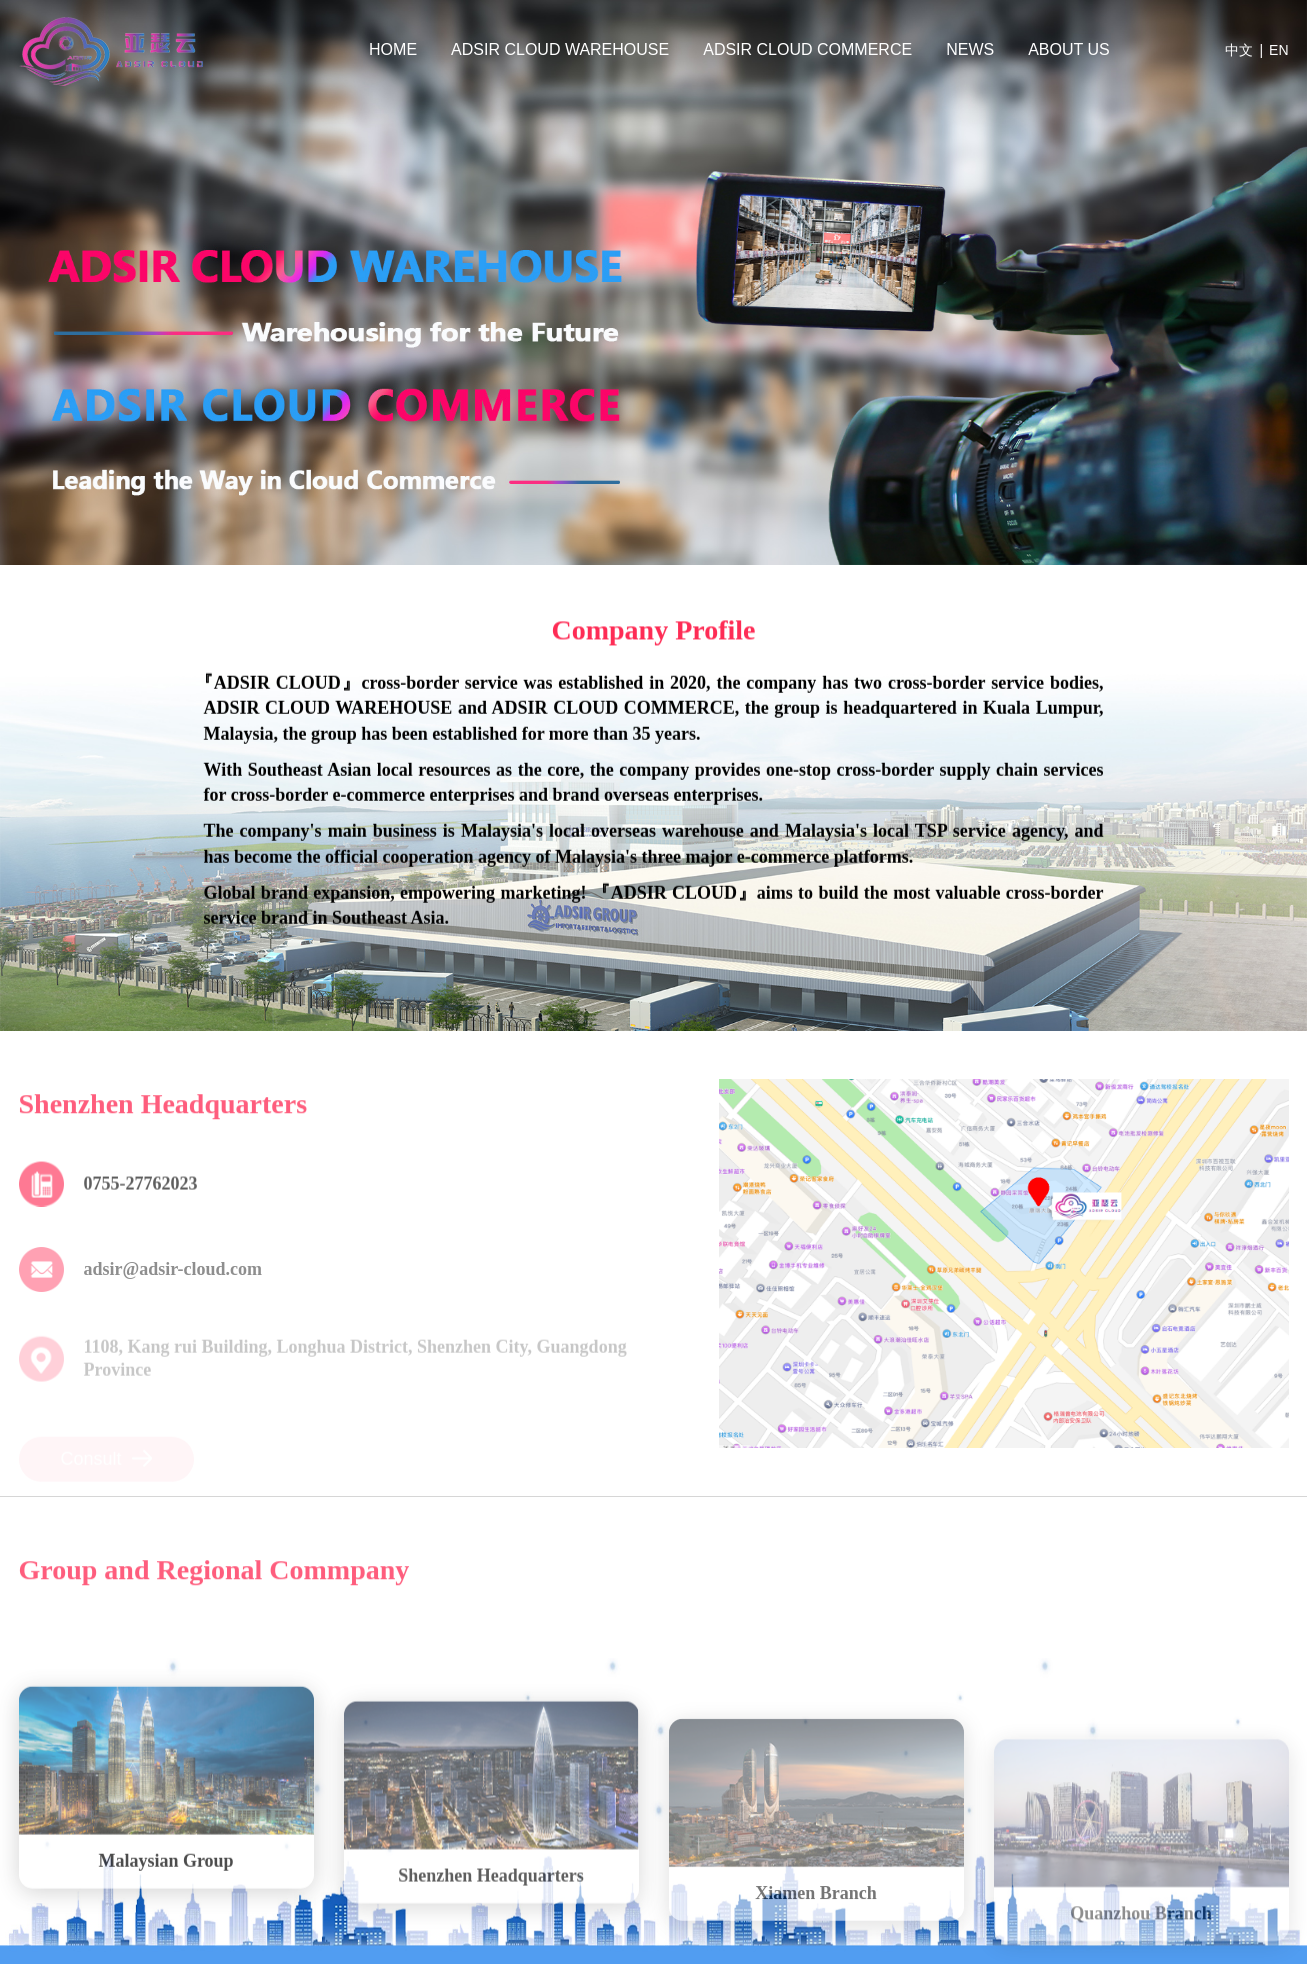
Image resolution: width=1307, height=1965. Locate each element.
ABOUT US (1069, 49)
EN (1278, 50)
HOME (393, 49)
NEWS (970, 49)
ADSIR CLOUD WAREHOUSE (560, 49)
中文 (1239, 50)
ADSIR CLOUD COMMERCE (807, 49)
